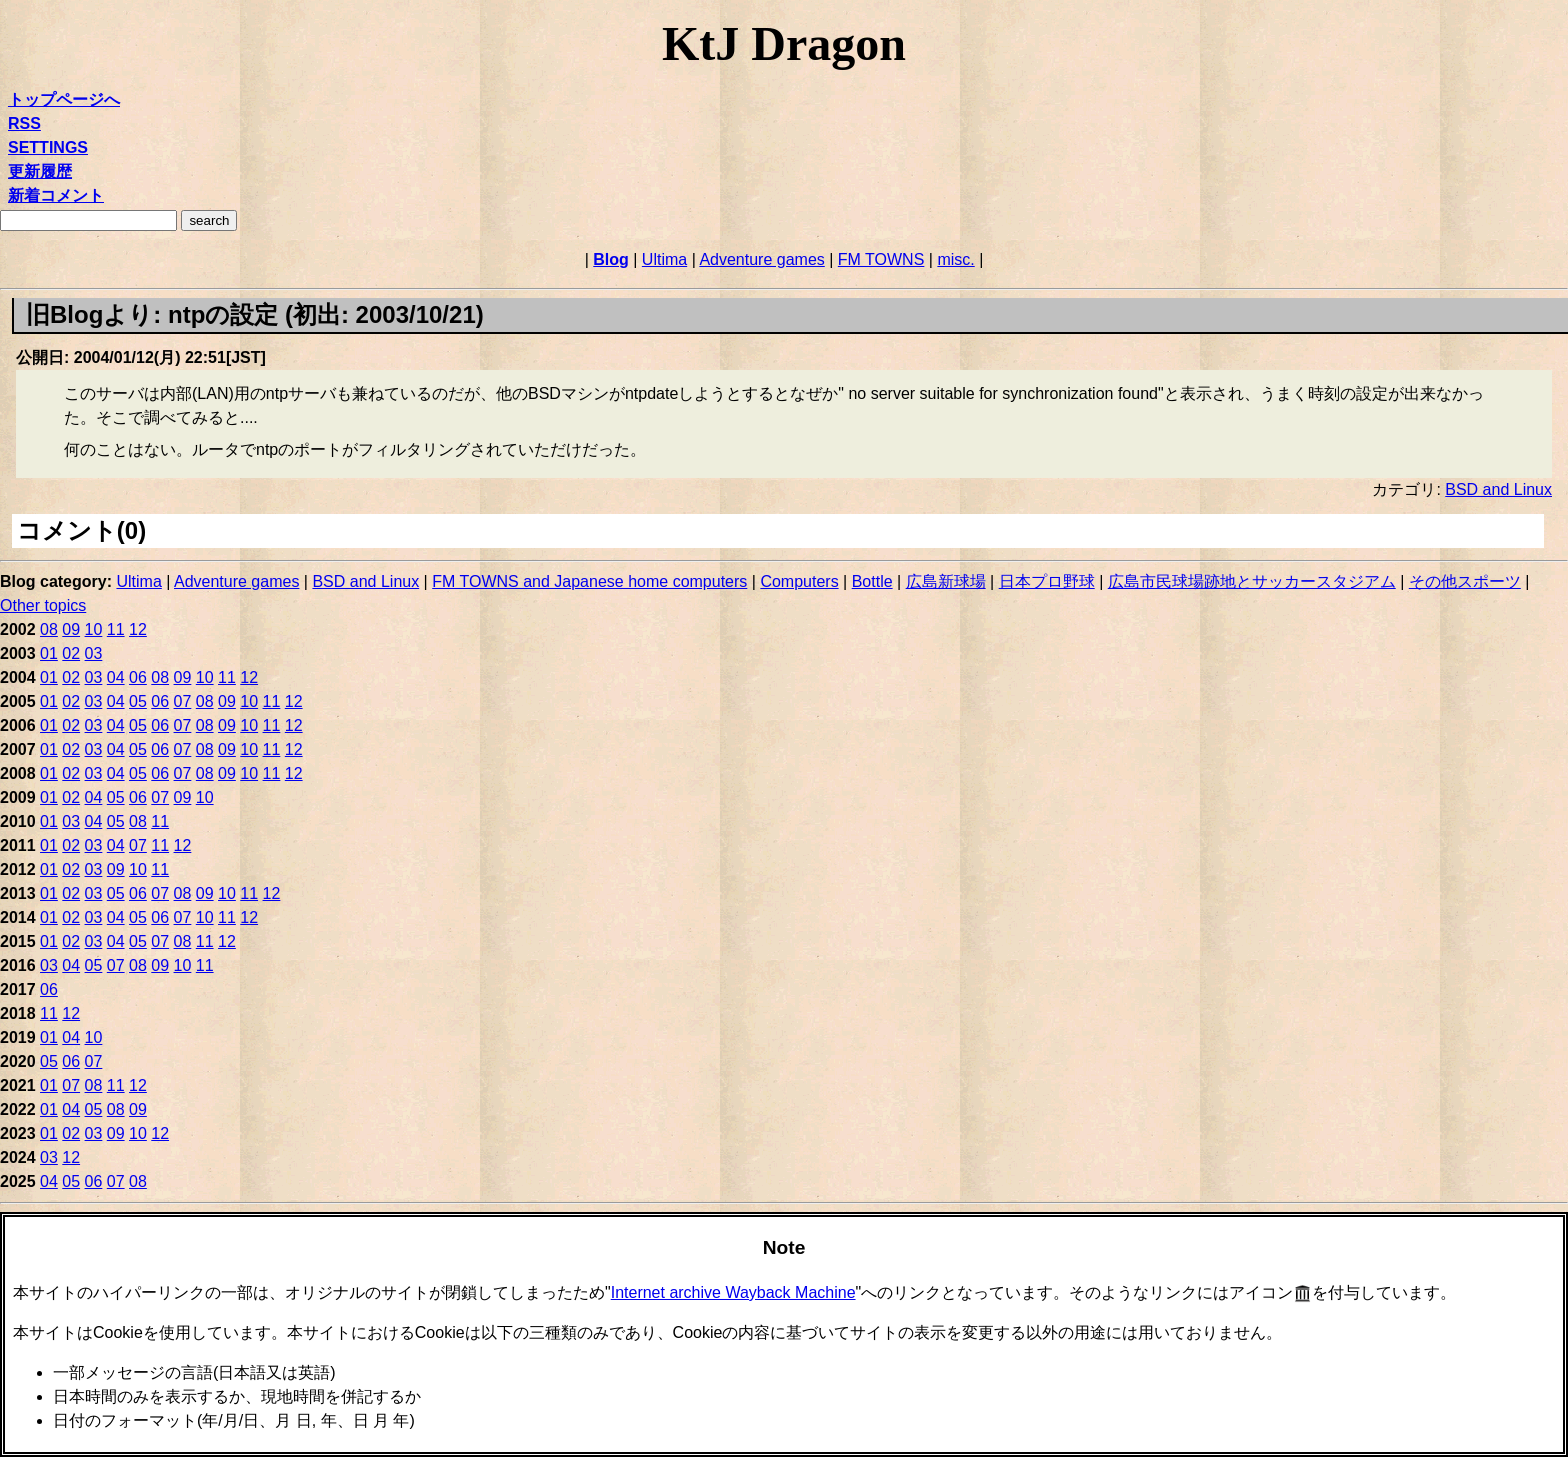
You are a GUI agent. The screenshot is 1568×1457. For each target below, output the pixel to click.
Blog (611, 259)
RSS (24, 123)
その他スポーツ (1465, 581)
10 (94, 629)
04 (116, 677)
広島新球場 (946, 581)
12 (138, 629)
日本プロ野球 (1047, 581)
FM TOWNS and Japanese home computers (589, 581)
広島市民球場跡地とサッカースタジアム (1252, 581)
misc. (955, 259)
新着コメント (56, 195)
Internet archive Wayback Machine (733, 1292)
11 (116, 629)
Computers (799, 581)
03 (94, 653)
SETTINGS (48, 147)
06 (138, 677)
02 (71, 653)
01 (49, 653)
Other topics (43, 605)
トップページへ (64, 99)
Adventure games (761, 259)
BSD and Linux (1498, 489)
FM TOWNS (881, 259)
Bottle (872, 581)
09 (71, 629)
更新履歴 (40, 171)
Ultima (664, 259)
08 (49, 629)
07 (183, 701)
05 (138, 701)
